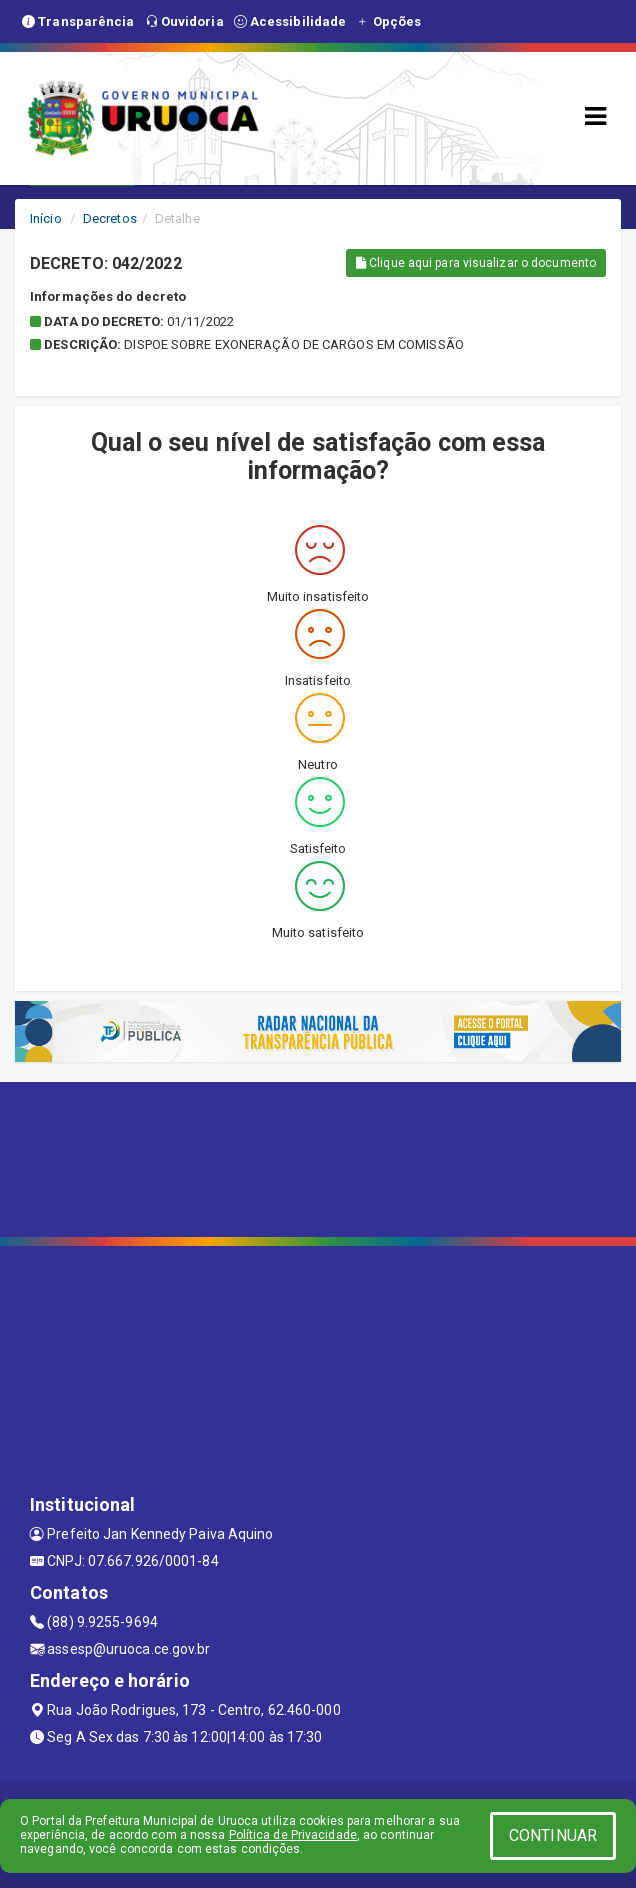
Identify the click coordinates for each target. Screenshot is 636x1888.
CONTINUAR (553, 1835)
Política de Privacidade (293, 1835)
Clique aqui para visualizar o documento (476, 263)
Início (46, 218)
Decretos (110, 218)
